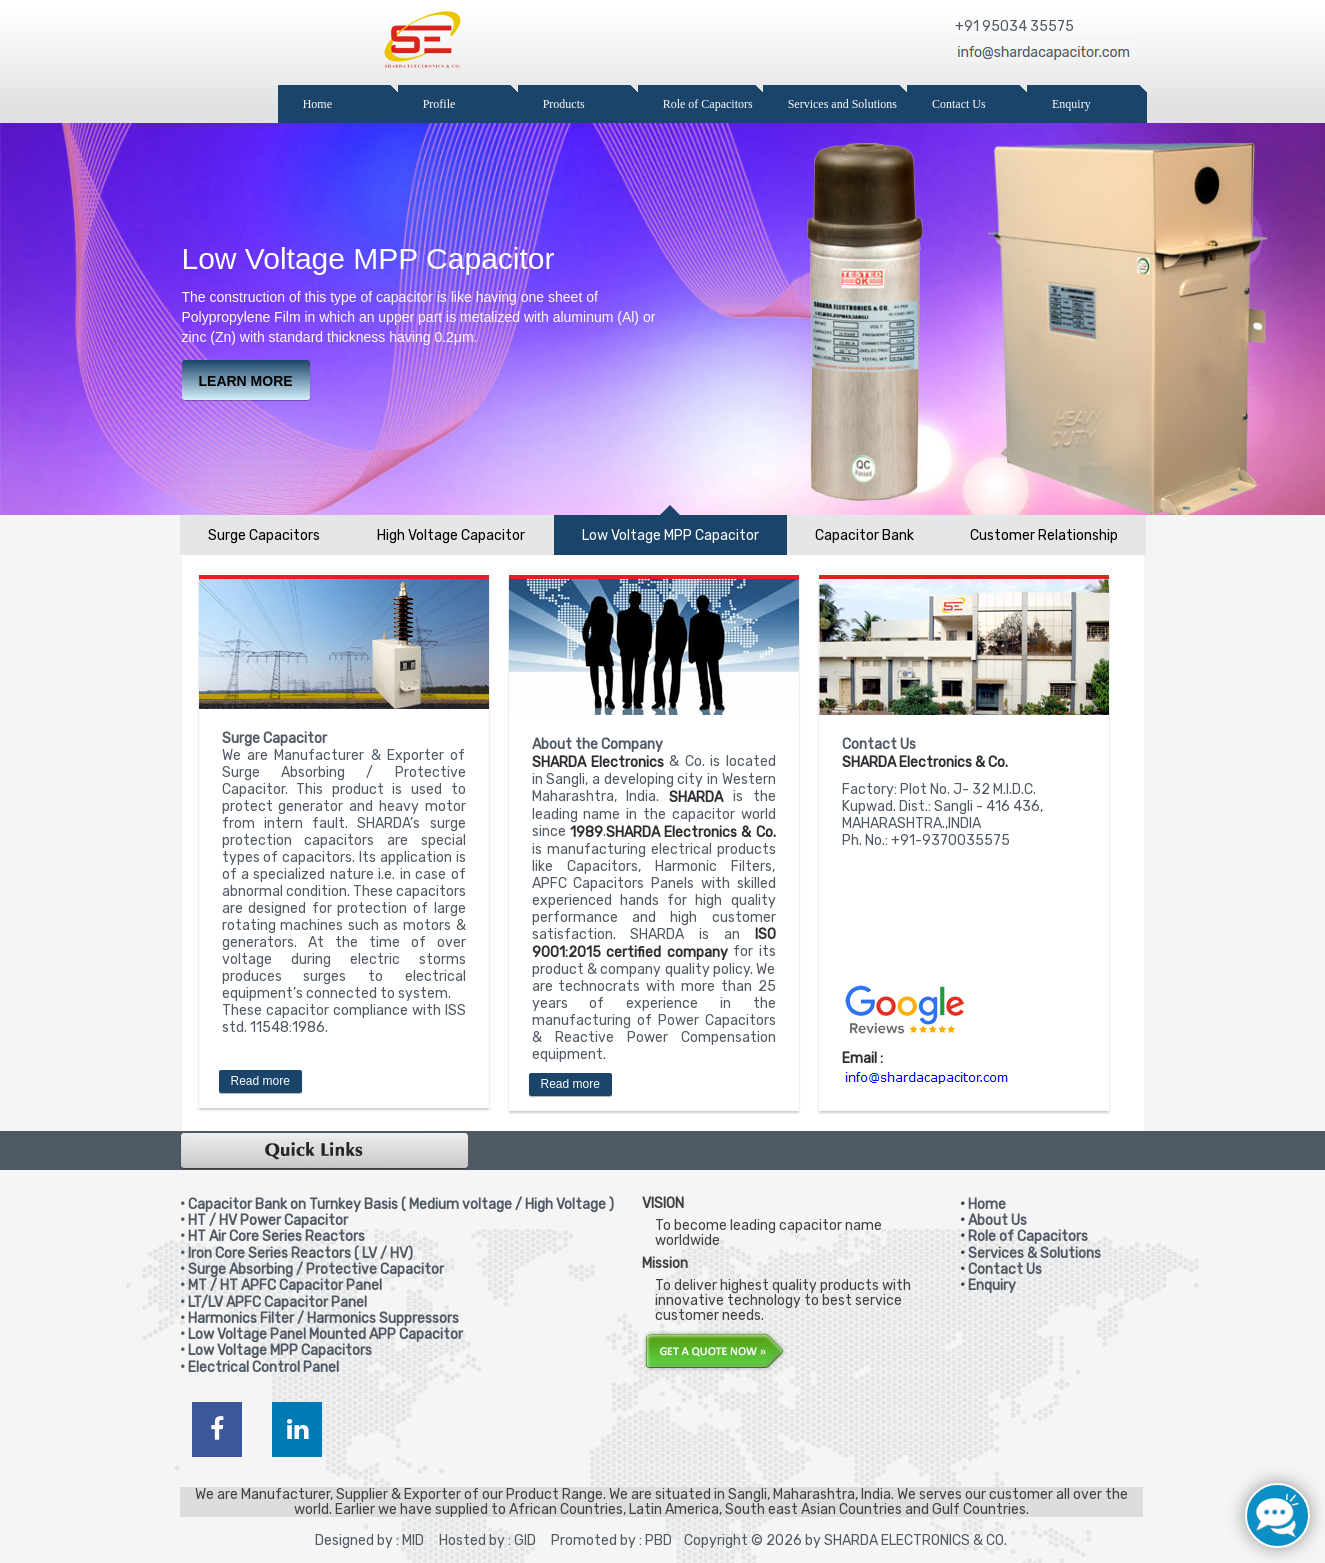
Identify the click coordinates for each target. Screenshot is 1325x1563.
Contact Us (1005, 1269)
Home (987, 1204)
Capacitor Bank (864, 535)
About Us (997, 1220)
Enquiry (992, 1285)
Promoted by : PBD (611, 1540)
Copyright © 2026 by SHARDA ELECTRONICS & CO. (845, 1540)
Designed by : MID (369, 1540)
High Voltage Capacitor (451, 535)
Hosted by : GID (484, 1540)
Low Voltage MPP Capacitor (670, 535)
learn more (246, 381)
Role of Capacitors (1028, 1236)
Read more (260, 1081)
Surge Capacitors (264, 535)
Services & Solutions (1034, 1253)
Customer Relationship (1044, 535)
